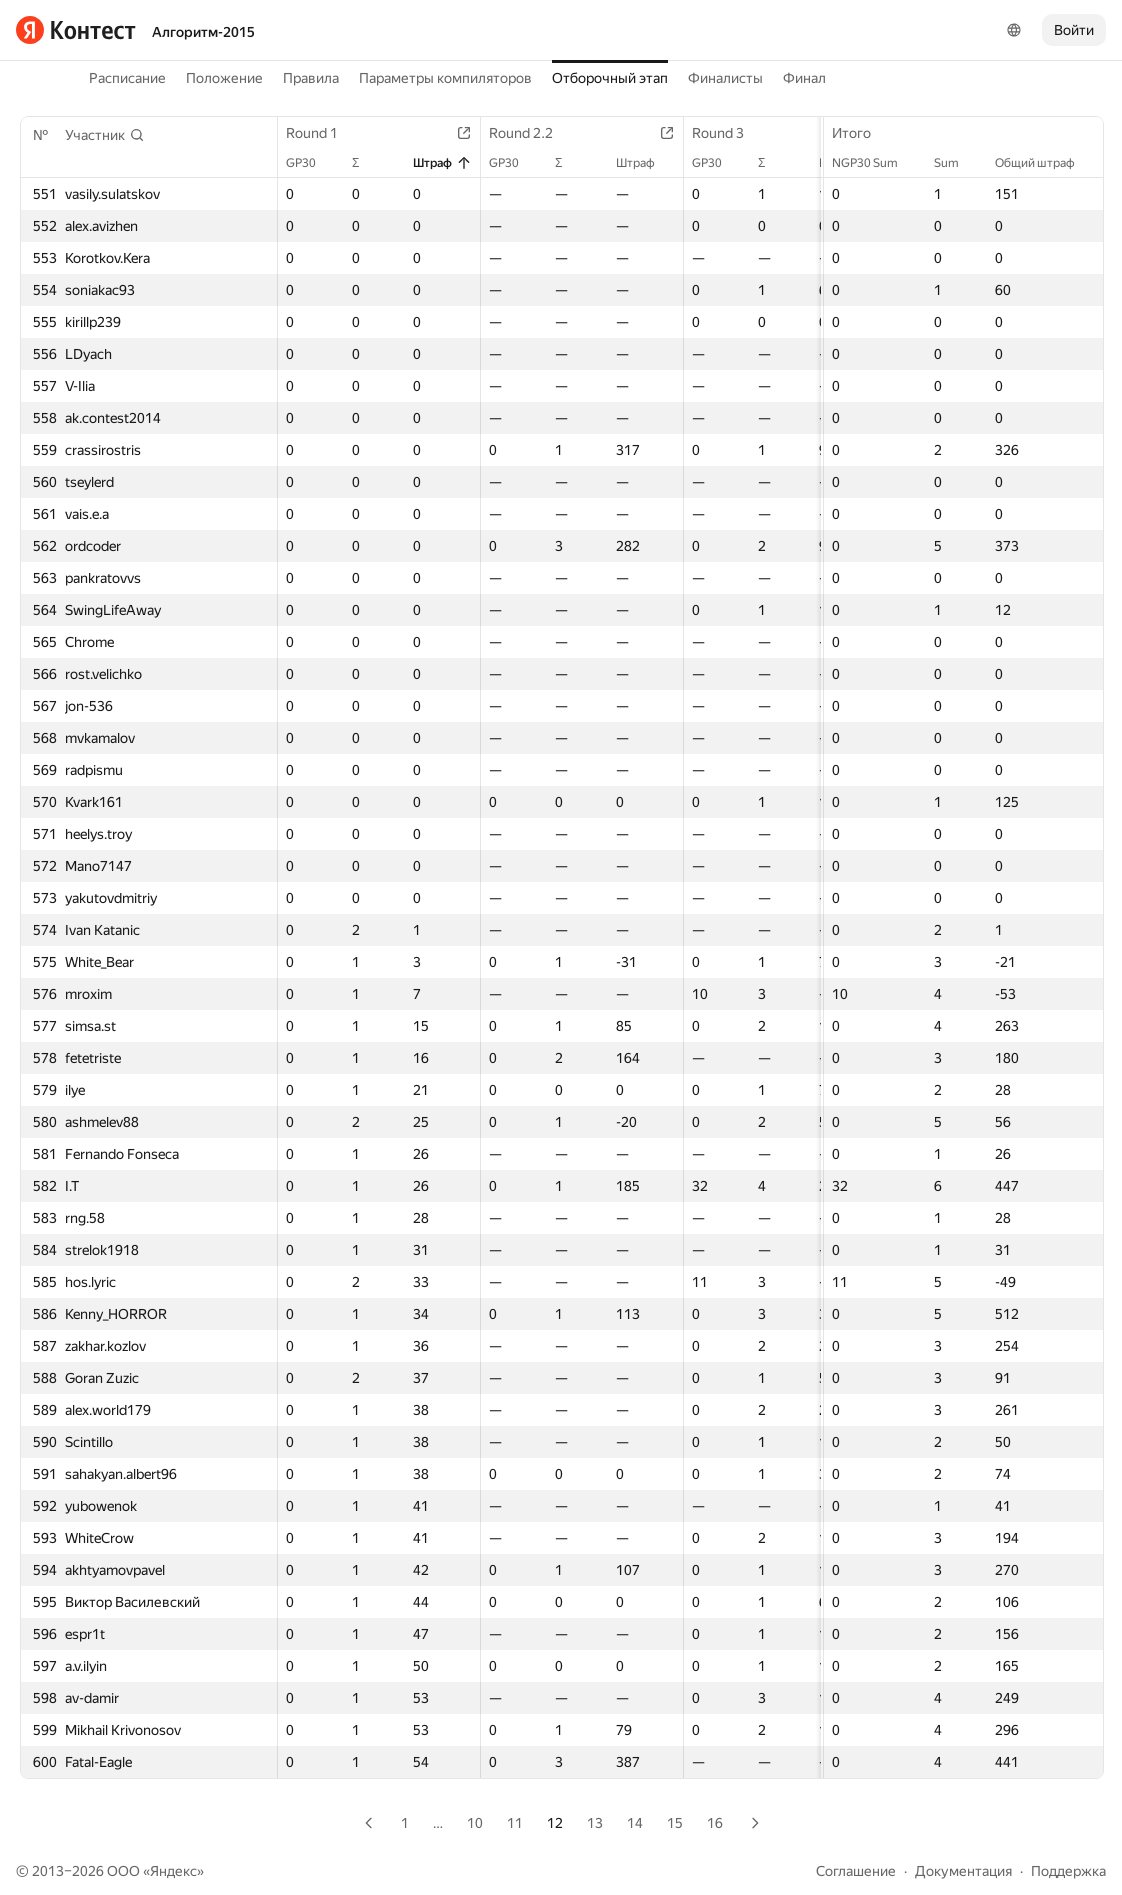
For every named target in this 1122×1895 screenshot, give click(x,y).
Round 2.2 (531, 133)
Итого (861, 133)
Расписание (127, 78)
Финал (804, 78)
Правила (311, 78)
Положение (224, 78)
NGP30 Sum (875, 163)
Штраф (442, 163)
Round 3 (728, 133)
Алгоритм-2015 (203, 32)
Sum (956, 163)
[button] (105, 135)
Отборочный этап (610, 78)
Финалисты (725, 78)
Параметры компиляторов (445, 78)
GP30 (311, 163)
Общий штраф (1045, 163)
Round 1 (322, 133)
